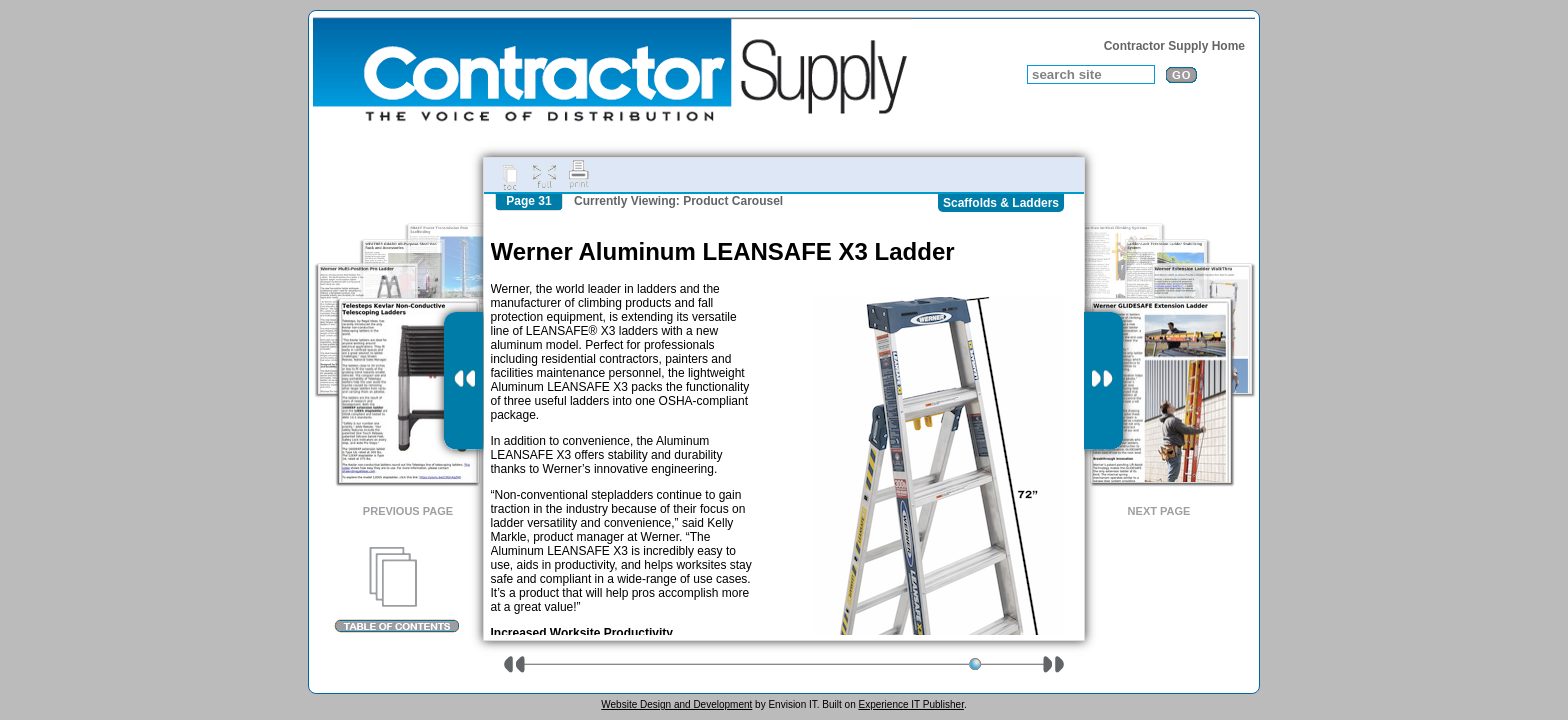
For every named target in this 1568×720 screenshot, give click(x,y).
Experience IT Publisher (910, 704)
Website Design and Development (676, 704)
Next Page (1159, 511)
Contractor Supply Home (1174, 46)
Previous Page (408, 511)
